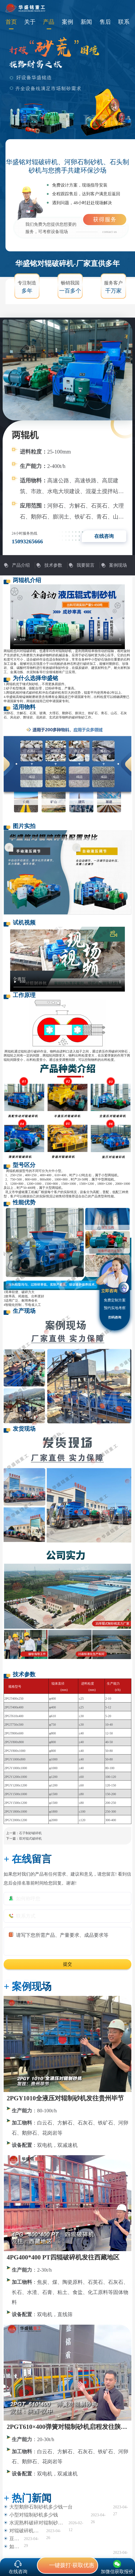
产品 (48, 22)
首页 (11, 22)
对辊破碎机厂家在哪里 (25, 2530)
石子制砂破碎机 (30, 1833)
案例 (67, 22)
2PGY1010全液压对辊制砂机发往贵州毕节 (65, 2098)
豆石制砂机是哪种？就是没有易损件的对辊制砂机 (14, 2538)
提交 (67, 1964)
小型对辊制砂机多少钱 (33, 2514)
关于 (29, 22)
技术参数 (53, 565)
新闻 (86, 22)
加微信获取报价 (117, 2571)
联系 (124, 22)
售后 (105, 22)
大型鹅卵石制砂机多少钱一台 (41, 2507)
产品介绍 (21, 565)
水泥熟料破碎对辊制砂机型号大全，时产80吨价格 (36, 2522)
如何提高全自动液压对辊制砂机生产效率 (14, 2546)
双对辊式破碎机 (30, 1838)
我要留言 (85, 565)
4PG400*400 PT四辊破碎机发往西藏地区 (63, 2257)
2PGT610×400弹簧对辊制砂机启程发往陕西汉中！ (69, 2426)
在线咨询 (18, 2571)
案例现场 (118, 565)
